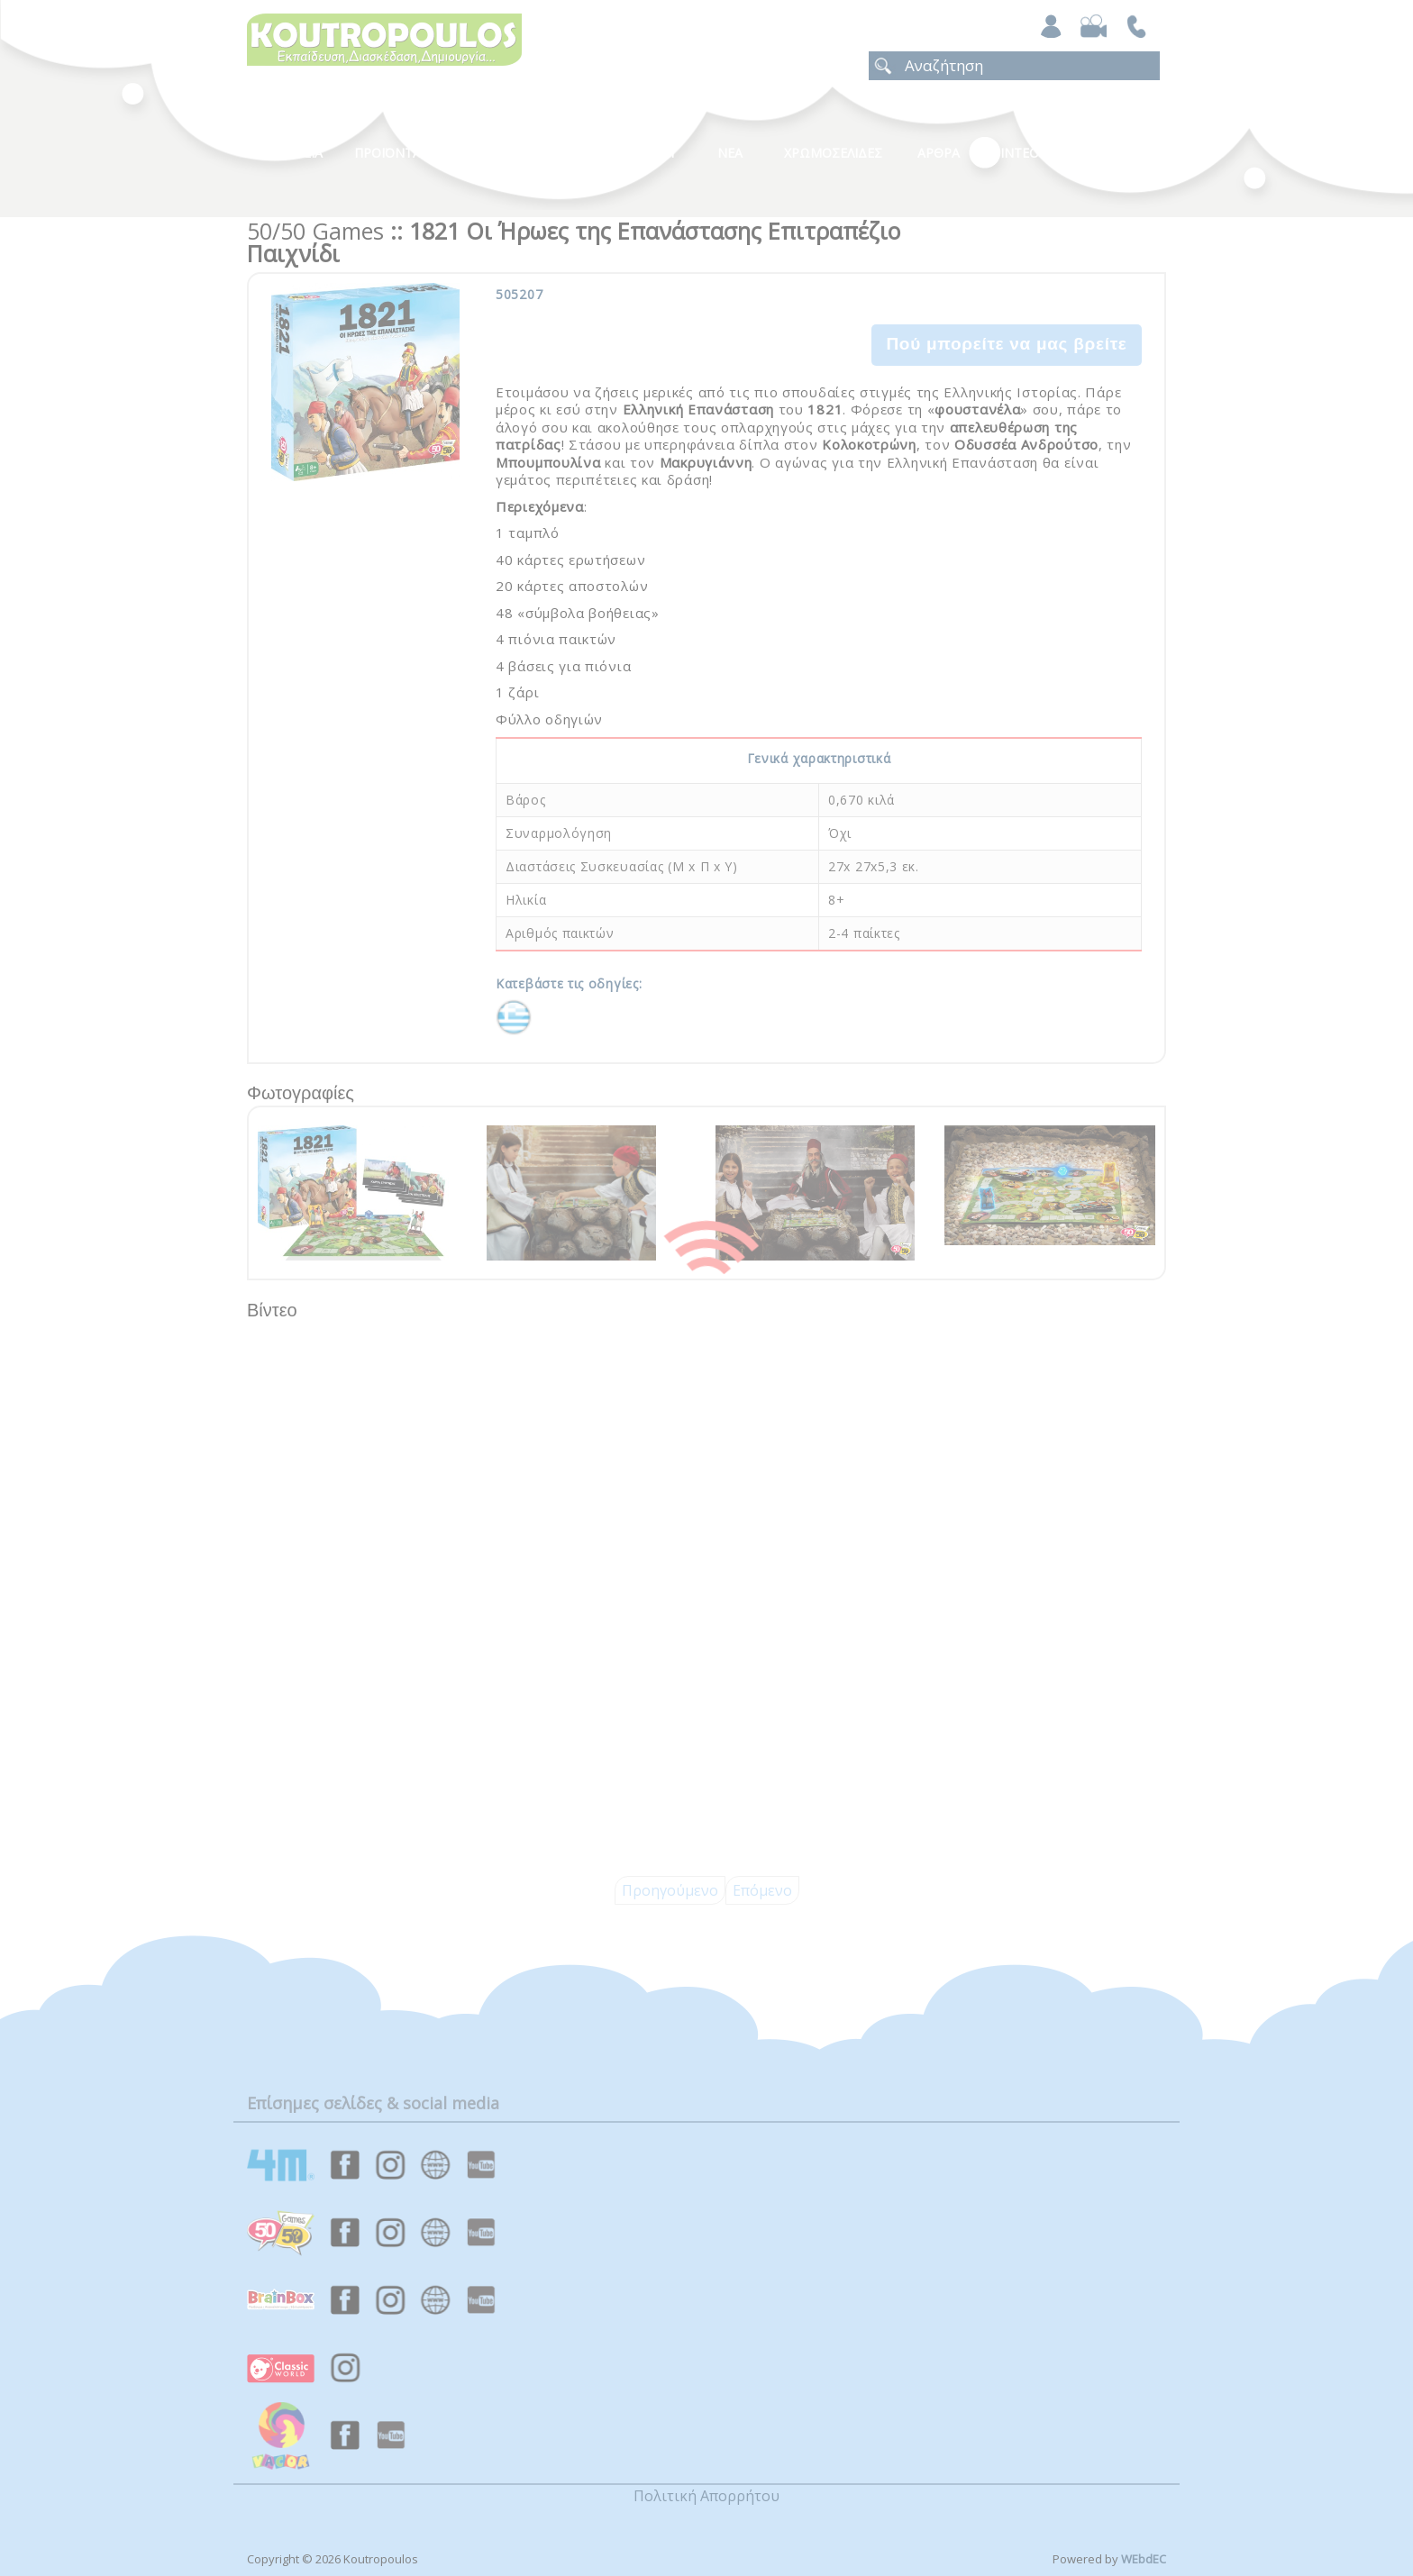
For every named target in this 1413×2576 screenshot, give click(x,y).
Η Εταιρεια (289, 152)
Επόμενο (762, 1890)
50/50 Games (315, 230)
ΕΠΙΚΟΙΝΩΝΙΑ (1114, 152)
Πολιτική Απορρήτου (706, 2496)
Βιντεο (1015, 152)
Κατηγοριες (525, 152)
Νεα (730, 152)
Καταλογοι (639, 152)
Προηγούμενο (670, 1890)
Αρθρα (938, 152)
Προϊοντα (387, 152)
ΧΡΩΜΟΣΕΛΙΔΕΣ (833, 152)
